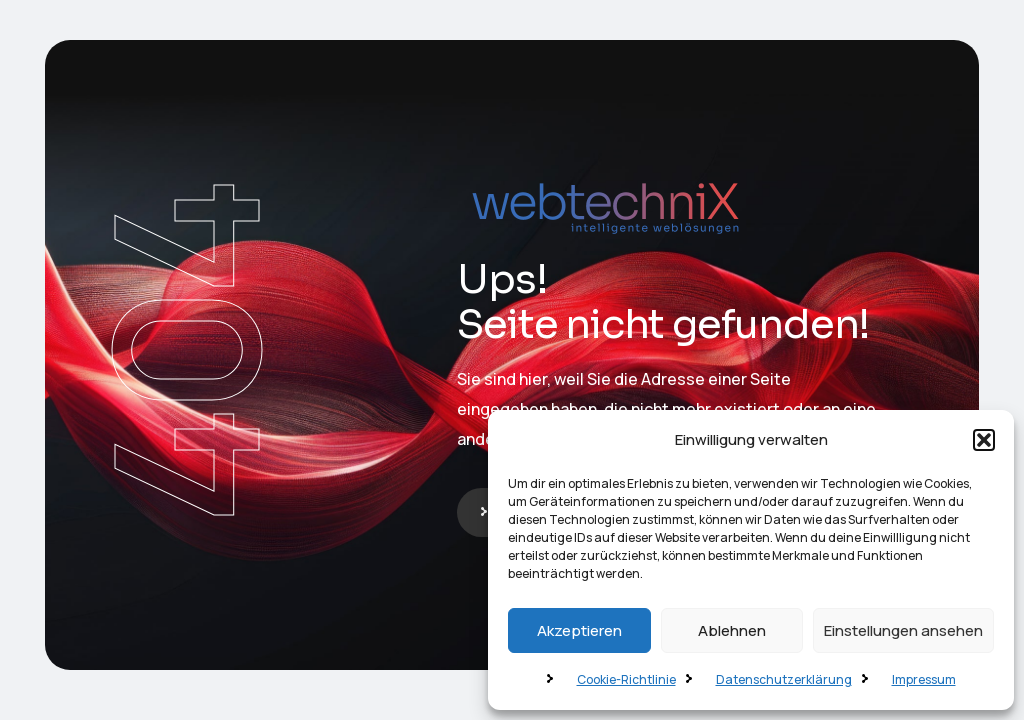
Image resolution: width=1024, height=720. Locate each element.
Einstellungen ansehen (903, 630)
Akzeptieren (579, 630)
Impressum (924, 679)
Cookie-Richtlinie (626, 679)
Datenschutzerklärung (784, 679)
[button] (984, 440)
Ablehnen (732, 630)
